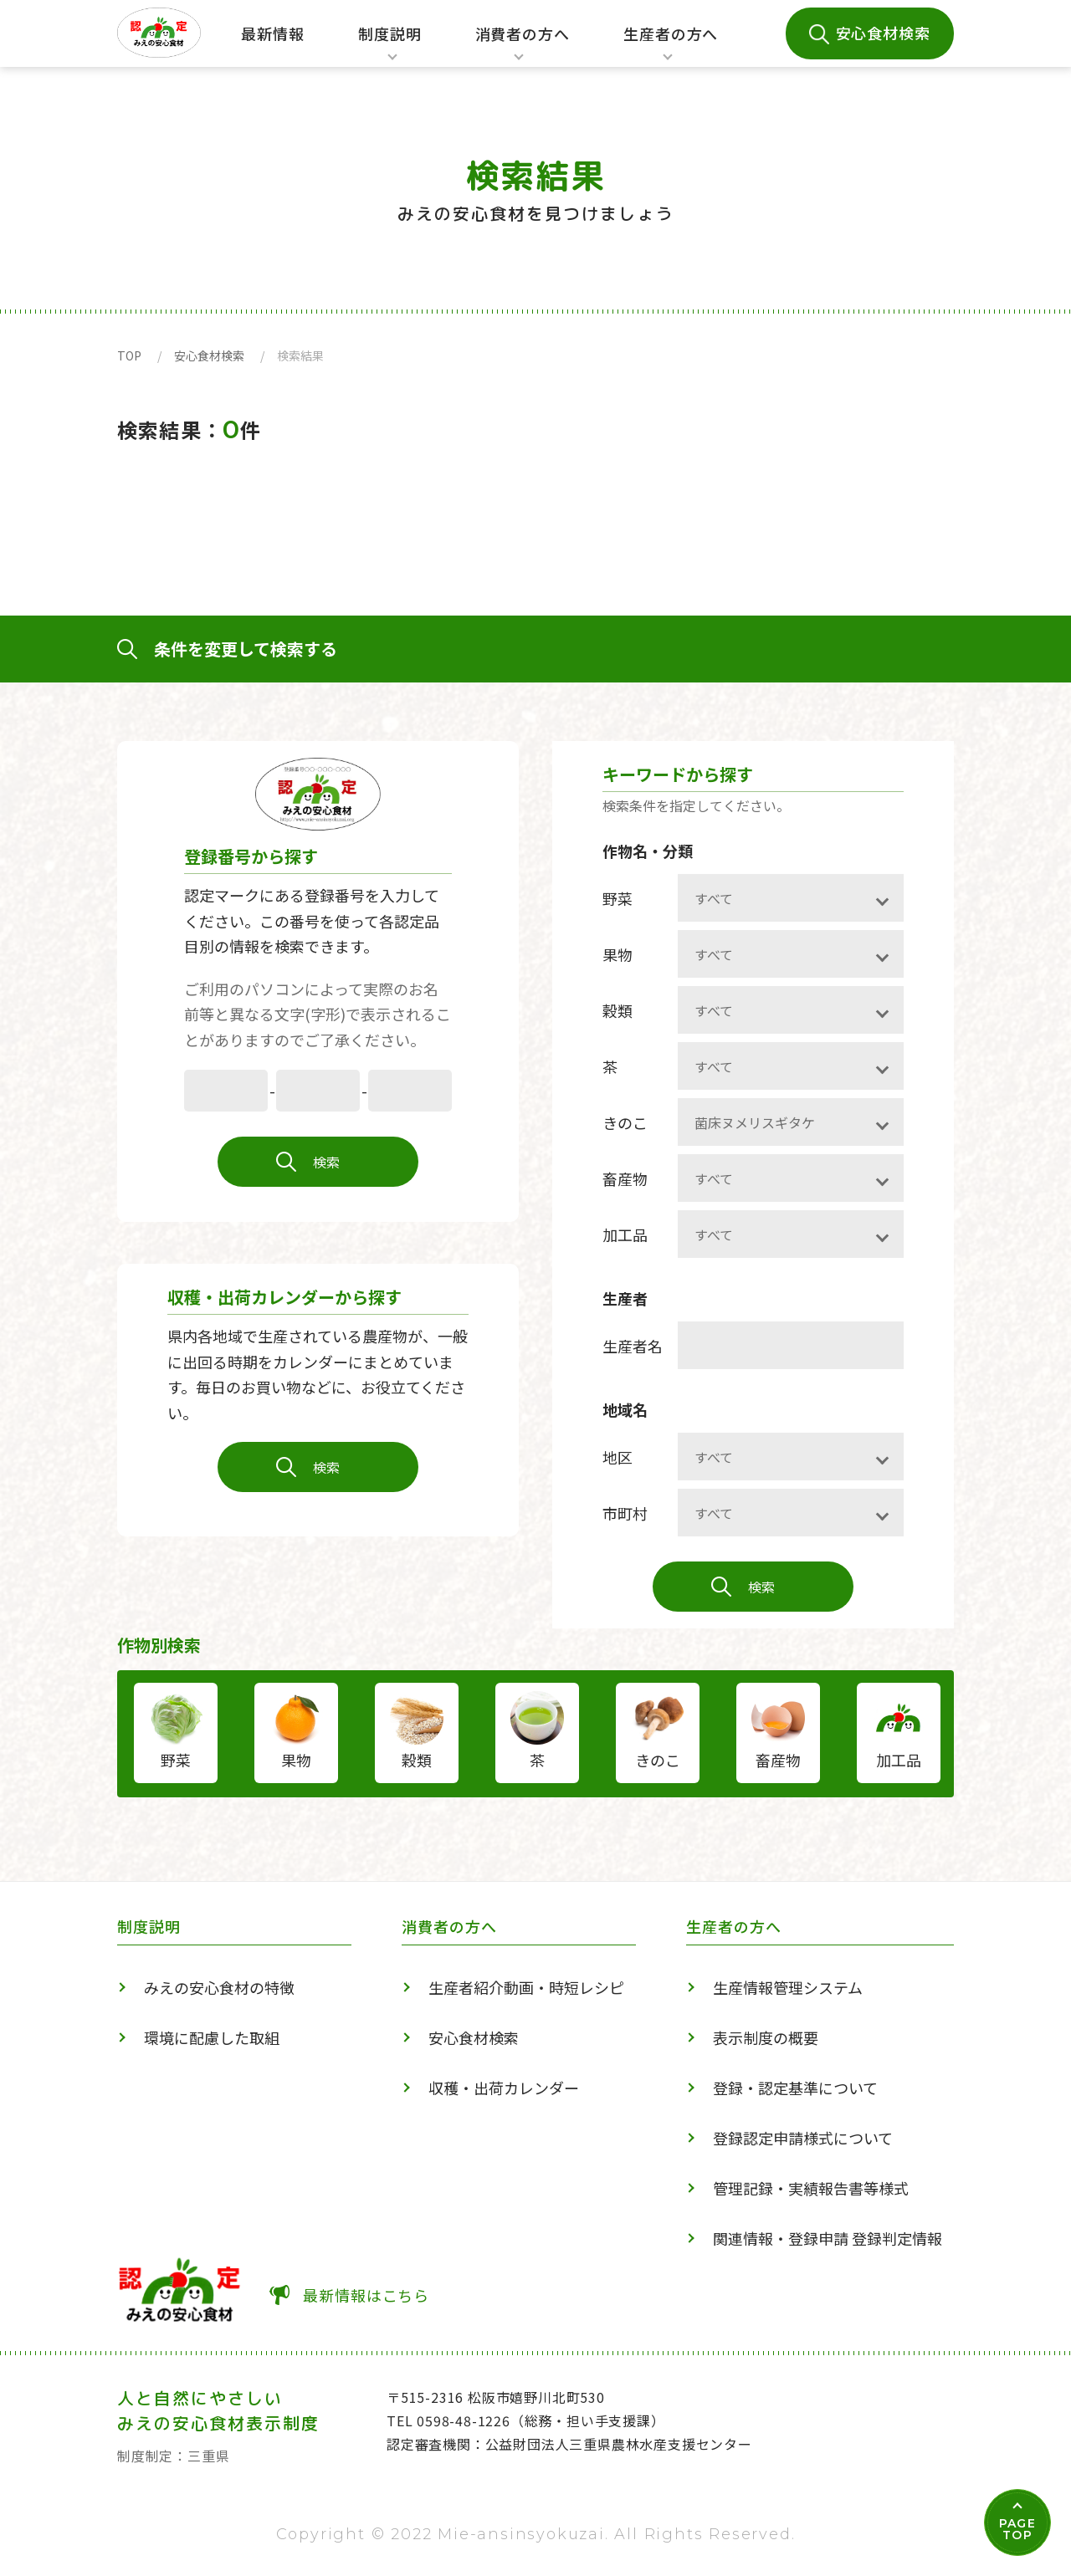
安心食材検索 (883, 32)
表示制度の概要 (765, 2037)
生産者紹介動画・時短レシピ (526, 1987)
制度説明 (384, 45)
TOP (129, 355)
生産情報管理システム (788, 1987)
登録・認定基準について (795, 2087)
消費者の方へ (522, 45)
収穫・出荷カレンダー (503, 2087)
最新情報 (273, 33)
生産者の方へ (671, 45)
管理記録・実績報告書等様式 (811, 2188)
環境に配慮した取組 (211, 2037)
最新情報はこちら (366, 2295)
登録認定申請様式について (803, 2138)
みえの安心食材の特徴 (219, 1987)
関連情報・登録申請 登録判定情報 (827, 2238)
